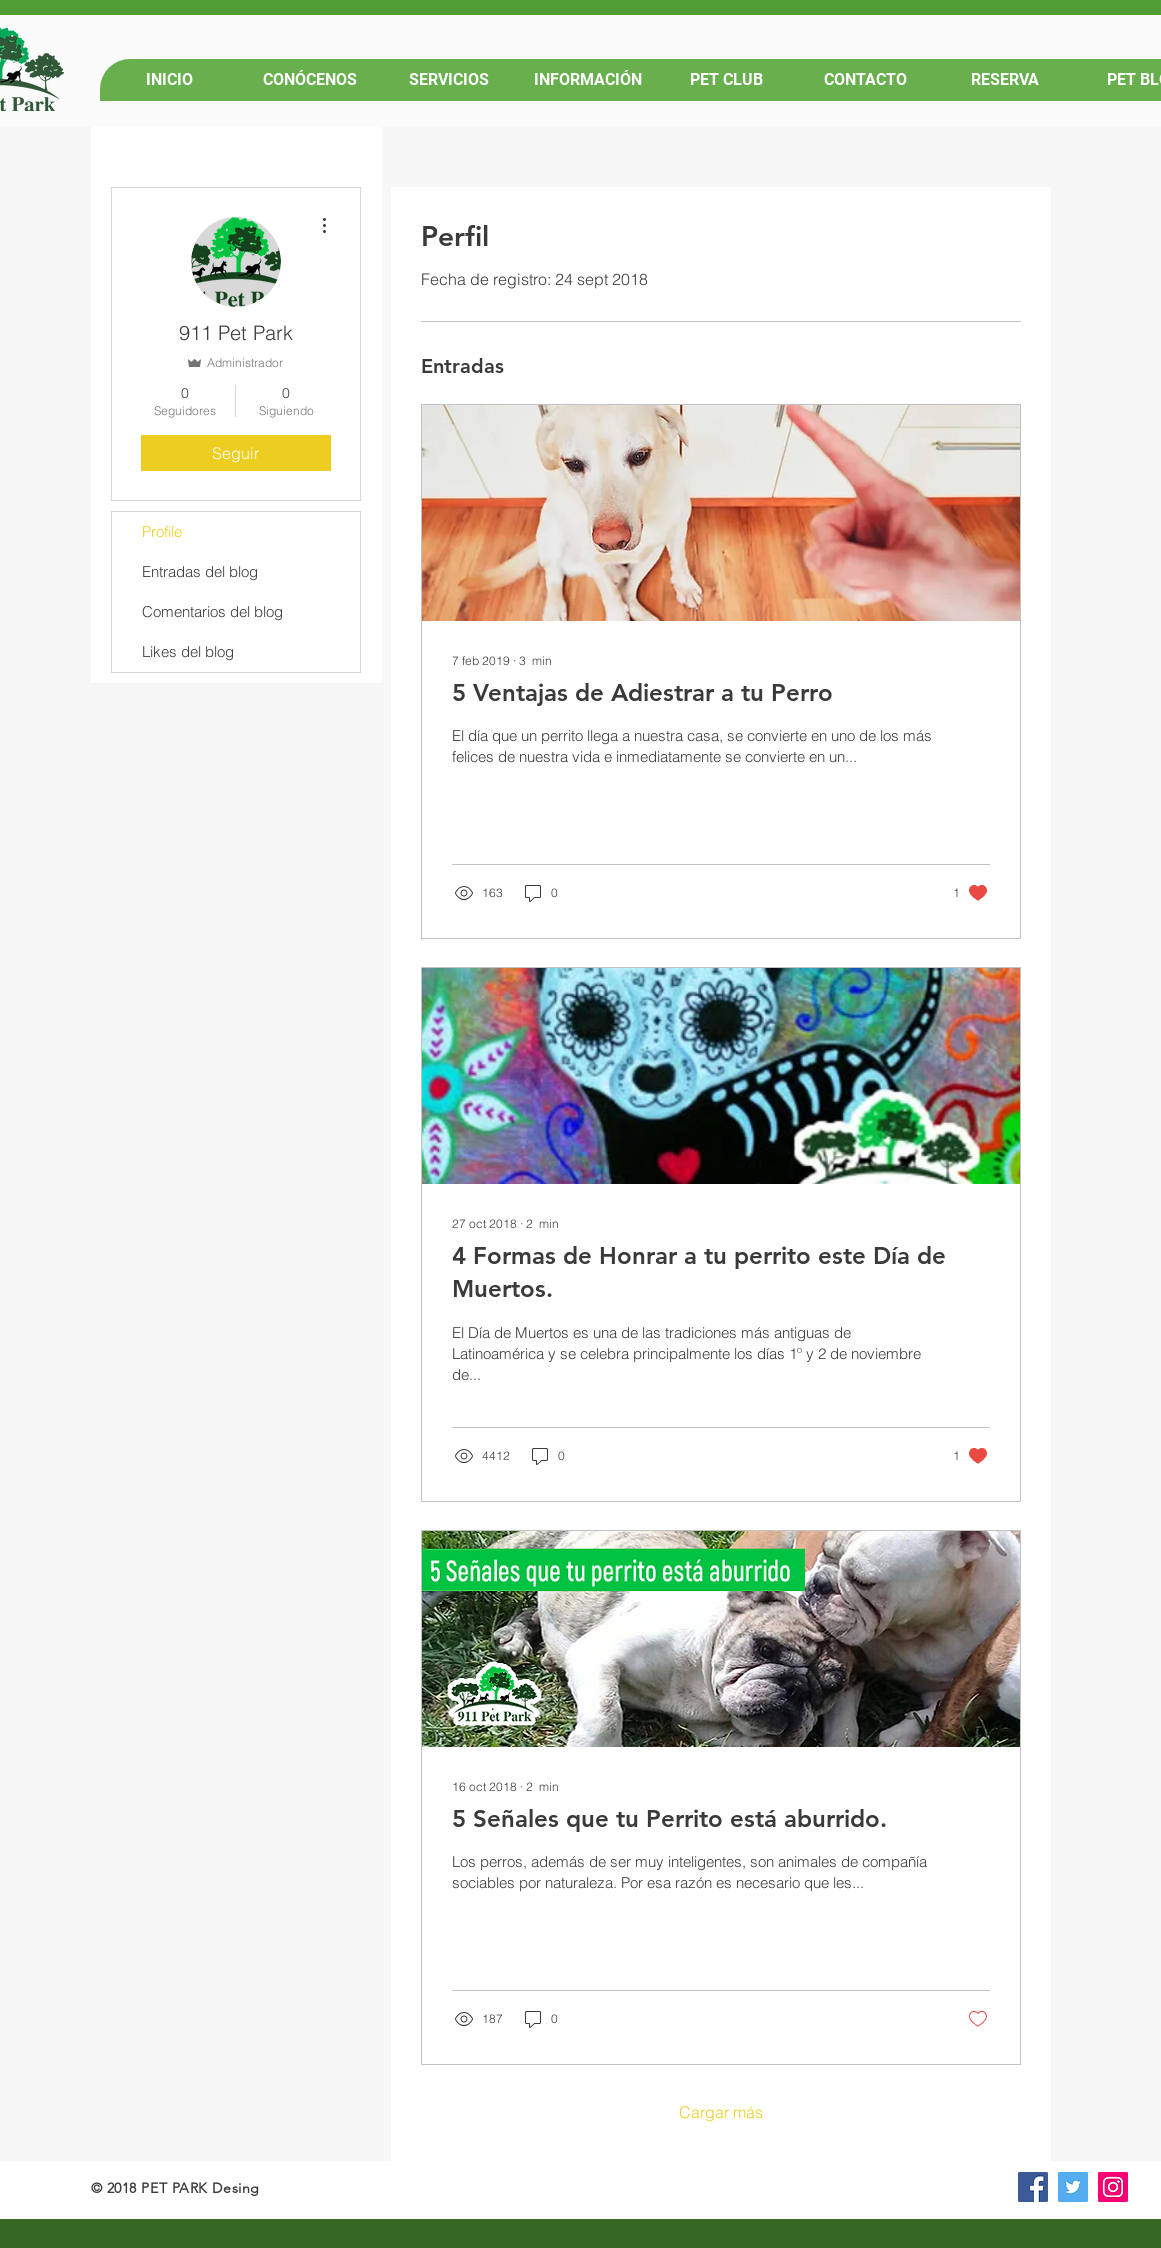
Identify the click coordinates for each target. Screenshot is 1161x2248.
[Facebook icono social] (1033, 2187)
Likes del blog (188, 651)
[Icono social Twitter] (1073, 2187)
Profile (162, 531)
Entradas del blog (200, 571)
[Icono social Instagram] (1113, 2187)
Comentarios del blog (212, 611)
